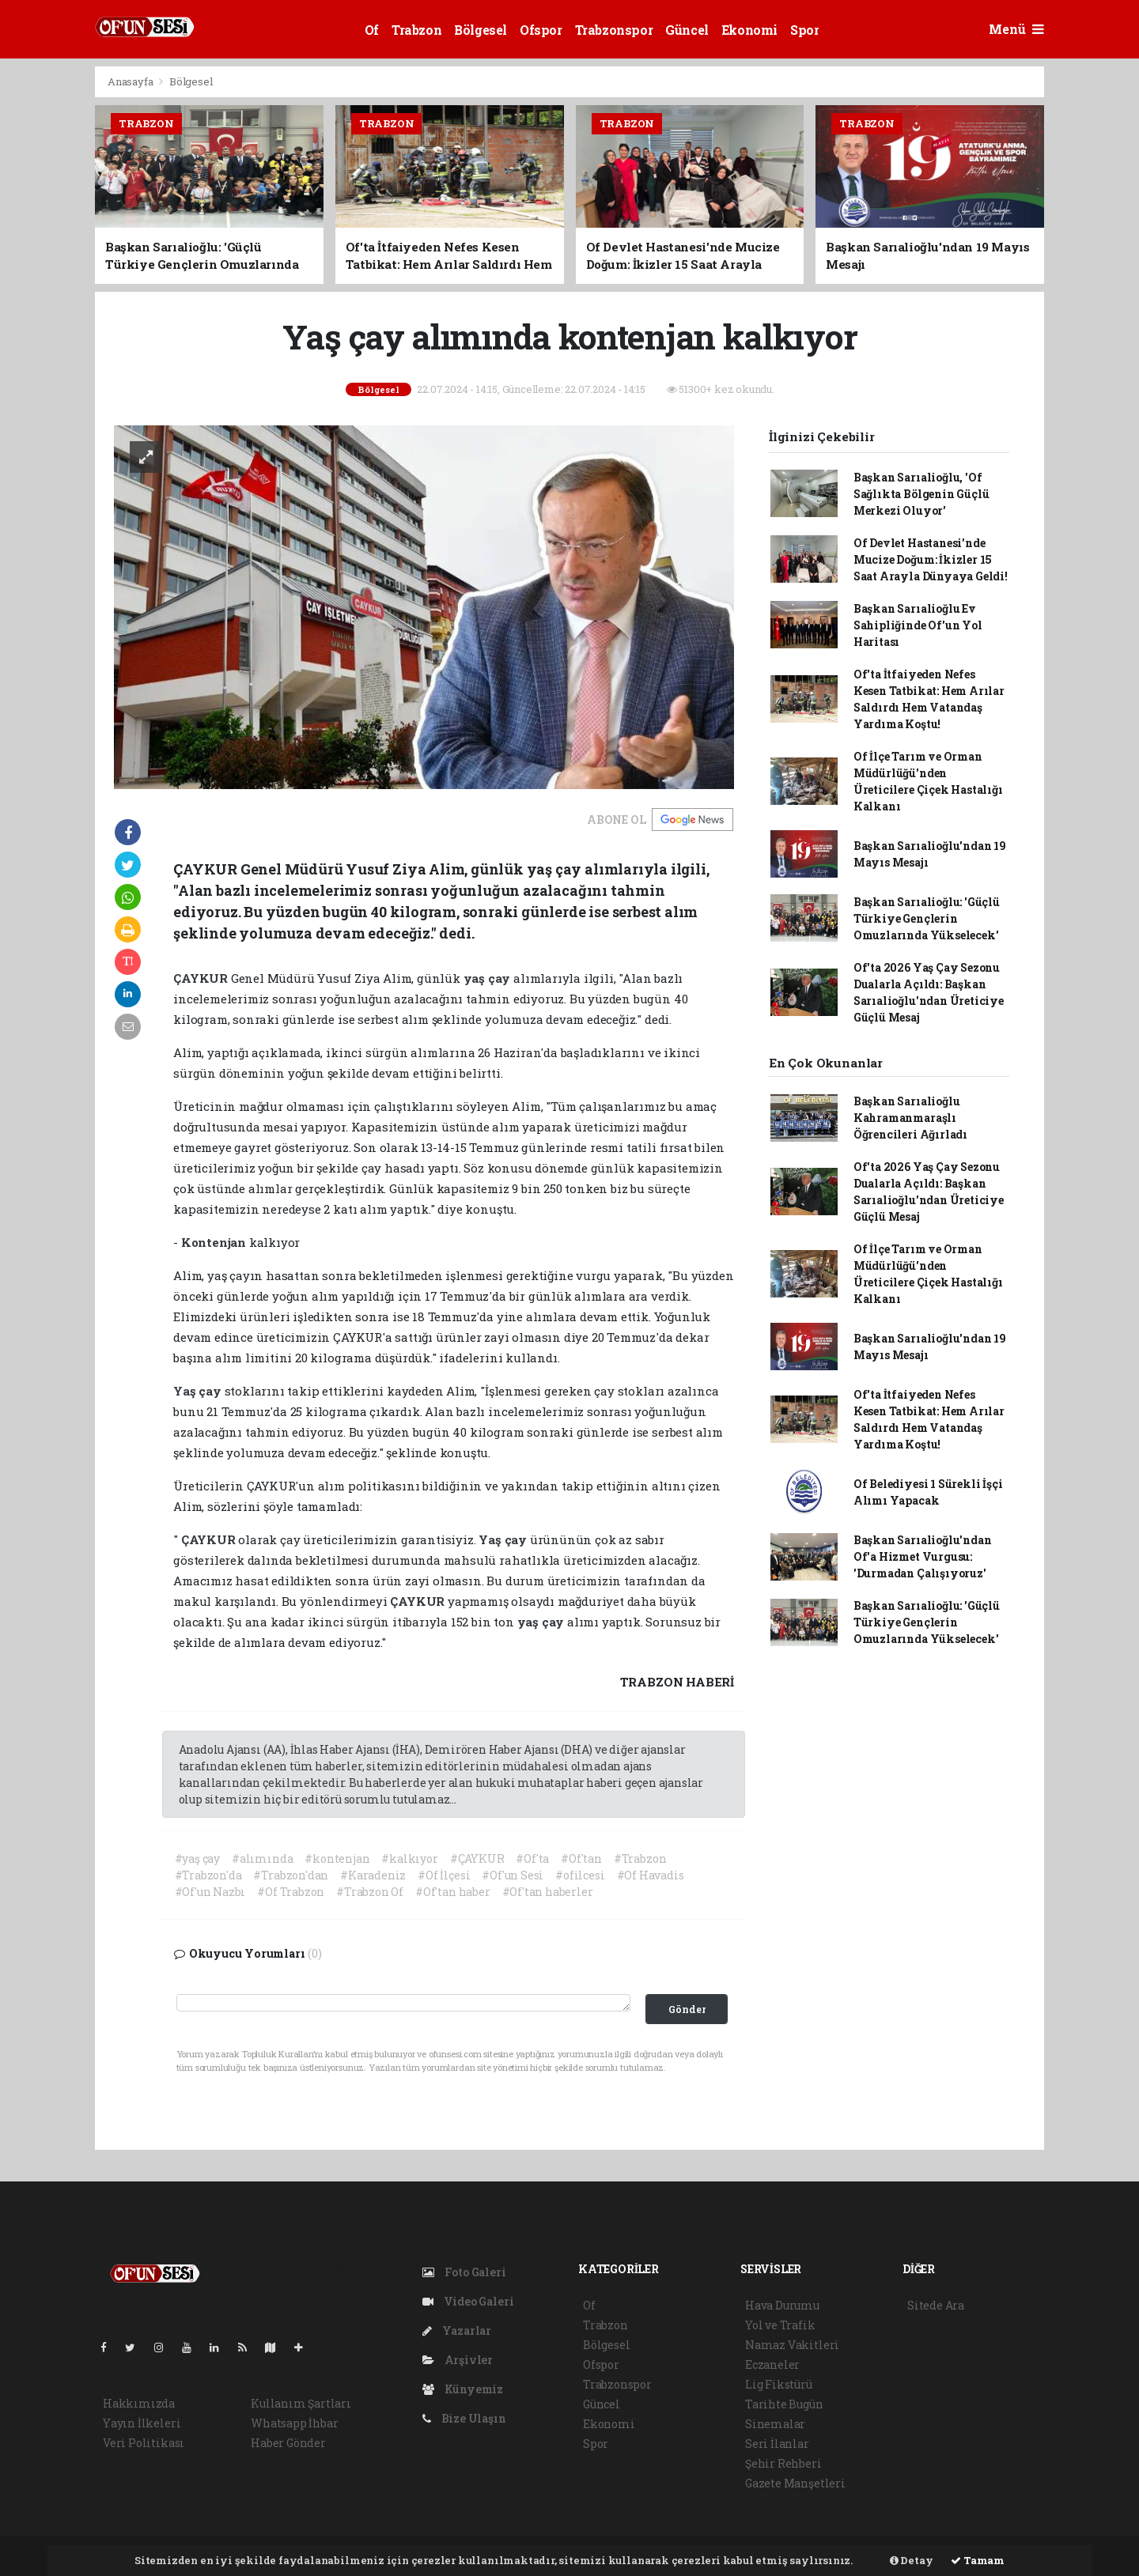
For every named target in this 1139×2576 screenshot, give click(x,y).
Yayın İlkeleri (141, 2423)
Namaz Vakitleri (792, 2344)
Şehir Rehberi (783, 2463)
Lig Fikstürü (778, 2384)
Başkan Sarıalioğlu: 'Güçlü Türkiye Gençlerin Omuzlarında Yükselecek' (926, 918)
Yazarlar (456, 2330)
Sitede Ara (935, 2305)
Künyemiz (462, 2389)
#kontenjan (337, 1858)
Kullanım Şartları (301, 2403)
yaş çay (488, 978)
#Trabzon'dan (290, 1875)
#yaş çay (197, 1858)
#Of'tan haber (452, 1891)
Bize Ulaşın (464, 2418)
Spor (804, 29)
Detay (911, 2560)
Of (372, 29)
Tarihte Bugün (784, 2404)
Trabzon (416, 29)
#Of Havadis (650, 1875)
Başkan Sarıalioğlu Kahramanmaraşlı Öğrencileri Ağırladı (910, 1117)
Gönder (687, 2009)
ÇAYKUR (202, 978)
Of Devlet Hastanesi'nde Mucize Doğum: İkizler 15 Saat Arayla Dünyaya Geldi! (930, 559)
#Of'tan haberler (547, 1891)
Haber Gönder (288, 2442)
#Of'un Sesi (512, 1875)
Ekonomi (749, 29)
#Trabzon (640, 1858)
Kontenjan (215, 1242)
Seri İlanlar (777, 2443)
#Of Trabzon (290, 1891)
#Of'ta (532, 1858)
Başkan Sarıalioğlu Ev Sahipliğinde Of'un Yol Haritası (917, 625)
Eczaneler (772, 2364)
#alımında (262, 1858)
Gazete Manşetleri (795, 2483)
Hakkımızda (139, 2403)
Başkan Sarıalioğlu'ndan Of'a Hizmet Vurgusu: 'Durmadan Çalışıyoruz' (922, 1556)
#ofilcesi (579, 1875)
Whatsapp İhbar (294, 2423)
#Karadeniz (373, 1875)
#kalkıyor (409, 1858)
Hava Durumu (782, 2305)
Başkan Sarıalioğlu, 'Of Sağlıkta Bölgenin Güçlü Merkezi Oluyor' (921, 494)
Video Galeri (467, 2301)
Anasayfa (131, 81)
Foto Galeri (464, 2271)
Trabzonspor (614, 29)
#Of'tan (581, 1858)
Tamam (978, 2560)
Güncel (687, 29)
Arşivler (457, 2359)
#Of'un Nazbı (210, 1891)
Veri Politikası (143, 2442)
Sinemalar (775, 2423)
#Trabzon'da (208, 1875)
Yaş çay (198, 1391)
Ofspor (541, 29)
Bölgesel (480, 29)
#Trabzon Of (369, 1891)
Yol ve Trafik (780, 2324)
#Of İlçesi (444, 1875)
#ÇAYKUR (477, 1858)
